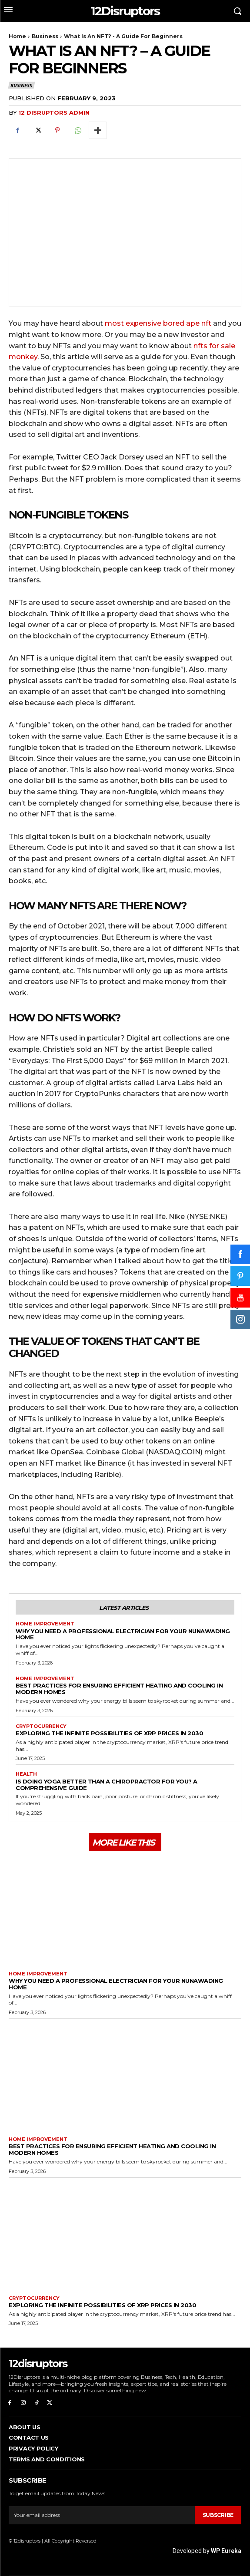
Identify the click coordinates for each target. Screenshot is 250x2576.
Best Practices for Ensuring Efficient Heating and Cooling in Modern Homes (119, 1688)
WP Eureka (226, 2550)
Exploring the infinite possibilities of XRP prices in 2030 (109, 1733)
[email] (102, 2515)
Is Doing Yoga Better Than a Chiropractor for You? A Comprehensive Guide (106, 1784)
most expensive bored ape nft (158, 323)
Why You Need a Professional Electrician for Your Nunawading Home (123, 1634)
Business (45, 36)
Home (17, 36)
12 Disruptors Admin (54, 112)
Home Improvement (45, 1624)
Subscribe (218, 2515)
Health (26, 1774)
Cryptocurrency (41, 1726)
